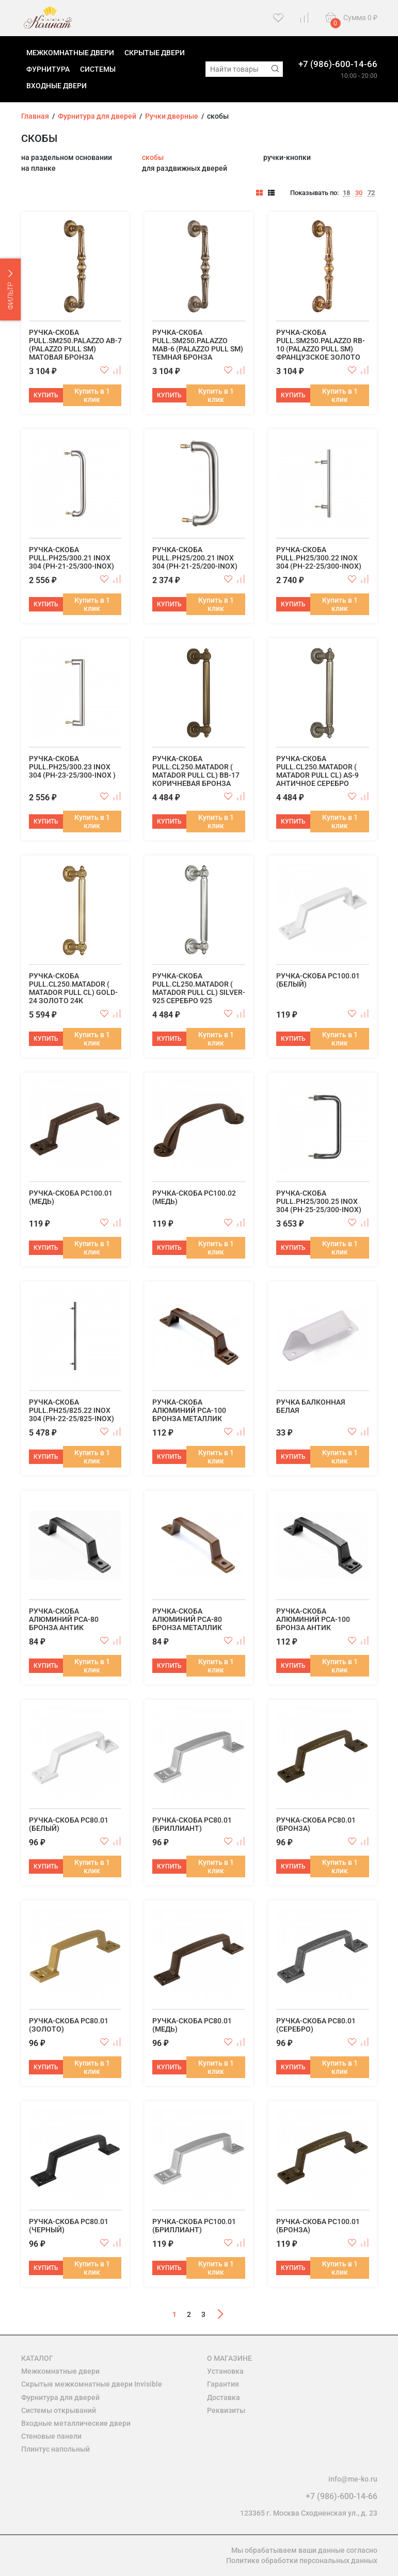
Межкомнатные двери (70, 53)
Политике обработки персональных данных (301, 2560)
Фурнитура (48, 69)
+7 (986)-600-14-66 (337, 64)
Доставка (223, 2397)
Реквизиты (226, 2410)
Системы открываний (58, 2410)
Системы (98, 69)
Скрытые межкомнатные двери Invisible (91, 2384)
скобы (153, 157)
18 (346, 193)
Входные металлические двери (76, 2423)
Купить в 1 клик (92, 395)
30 (358, 193)
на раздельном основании (66, 157)
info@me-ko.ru (352, 2479)
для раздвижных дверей (184, 168)
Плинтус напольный (55, 2449)
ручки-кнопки (287, 157)
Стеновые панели (51, 2436)
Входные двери (56, 86)
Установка (225, 2371)
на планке (38, 168)
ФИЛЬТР (10, 290)
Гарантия (223, 2384)
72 (371, 193)
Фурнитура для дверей (60, 2397)
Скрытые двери (154, 53)
